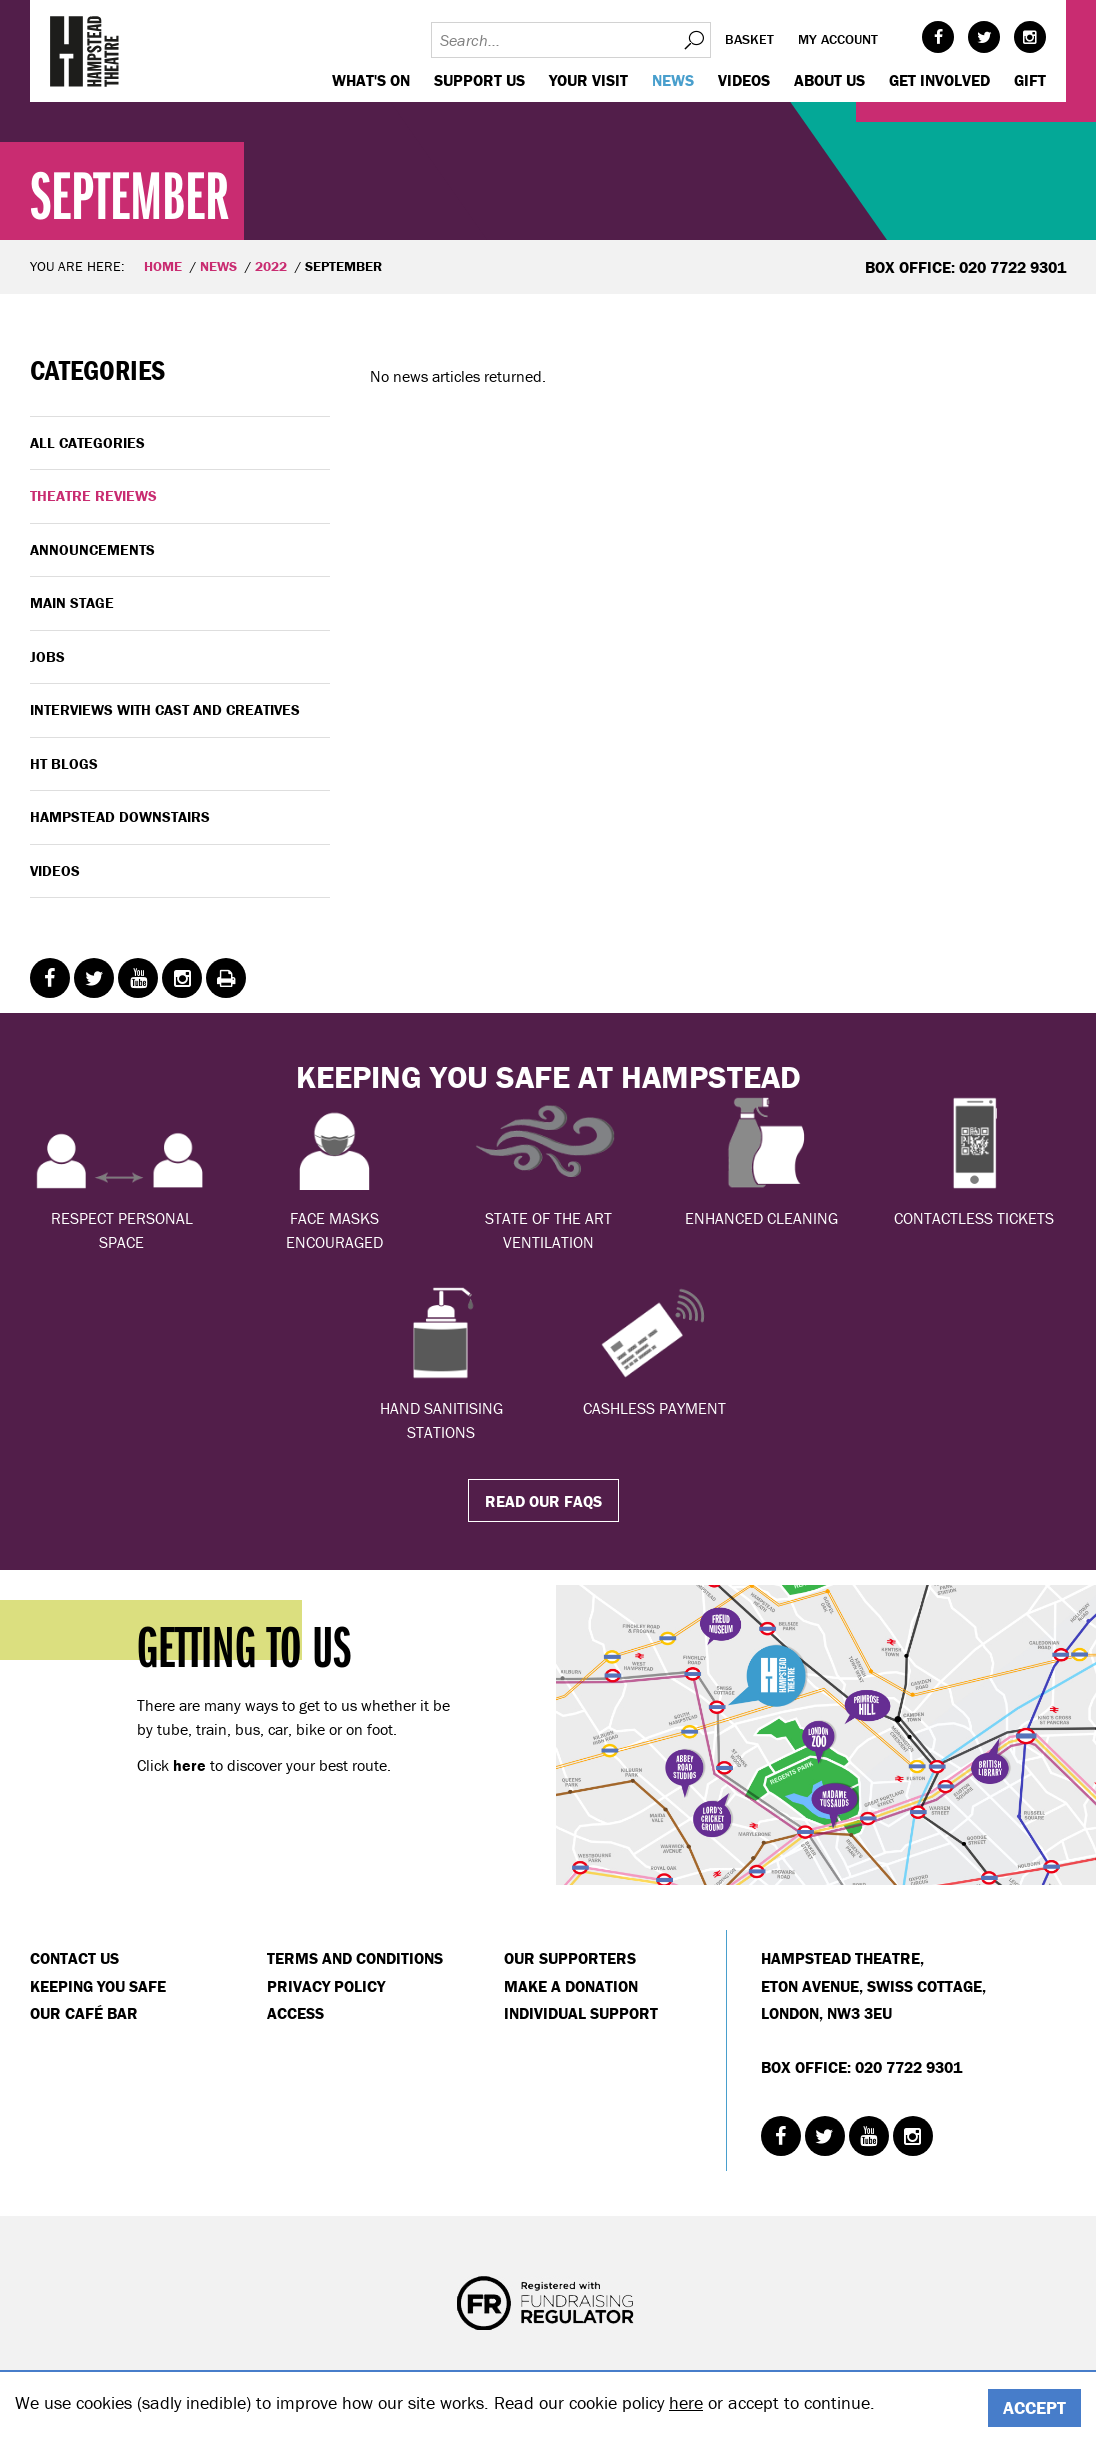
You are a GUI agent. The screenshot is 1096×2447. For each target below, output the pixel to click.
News (673, 80)
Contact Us (74, 1958)
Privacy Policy (326, 1986)
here (686, 2402)
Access (295, 2013)
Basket (749, 39)
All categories (87, 442)
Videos (744, 80)
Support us (479, 80)
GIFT (1030, 80)
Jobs (47, 656)
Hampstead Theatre (85, 51)
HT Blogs (64, 763)
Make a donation (571, 1986)
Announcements (92, 549)
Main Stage (72, 602)
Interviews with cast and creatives (165, 709)
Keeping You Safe (98, 1986)
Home (163, 266)
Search (693, 40)
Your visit (588, 80)
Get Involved (939, 80)
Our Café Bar (84, 2013)
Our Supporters (570, 1958)
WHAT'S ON (371, 80)
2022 (271, 266)
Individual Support (581, 2013)
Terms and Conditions (355, 1958)
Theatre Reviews (93, 495)
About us (829, 80)
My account (838, 39)
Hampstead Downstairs (120, 816)
